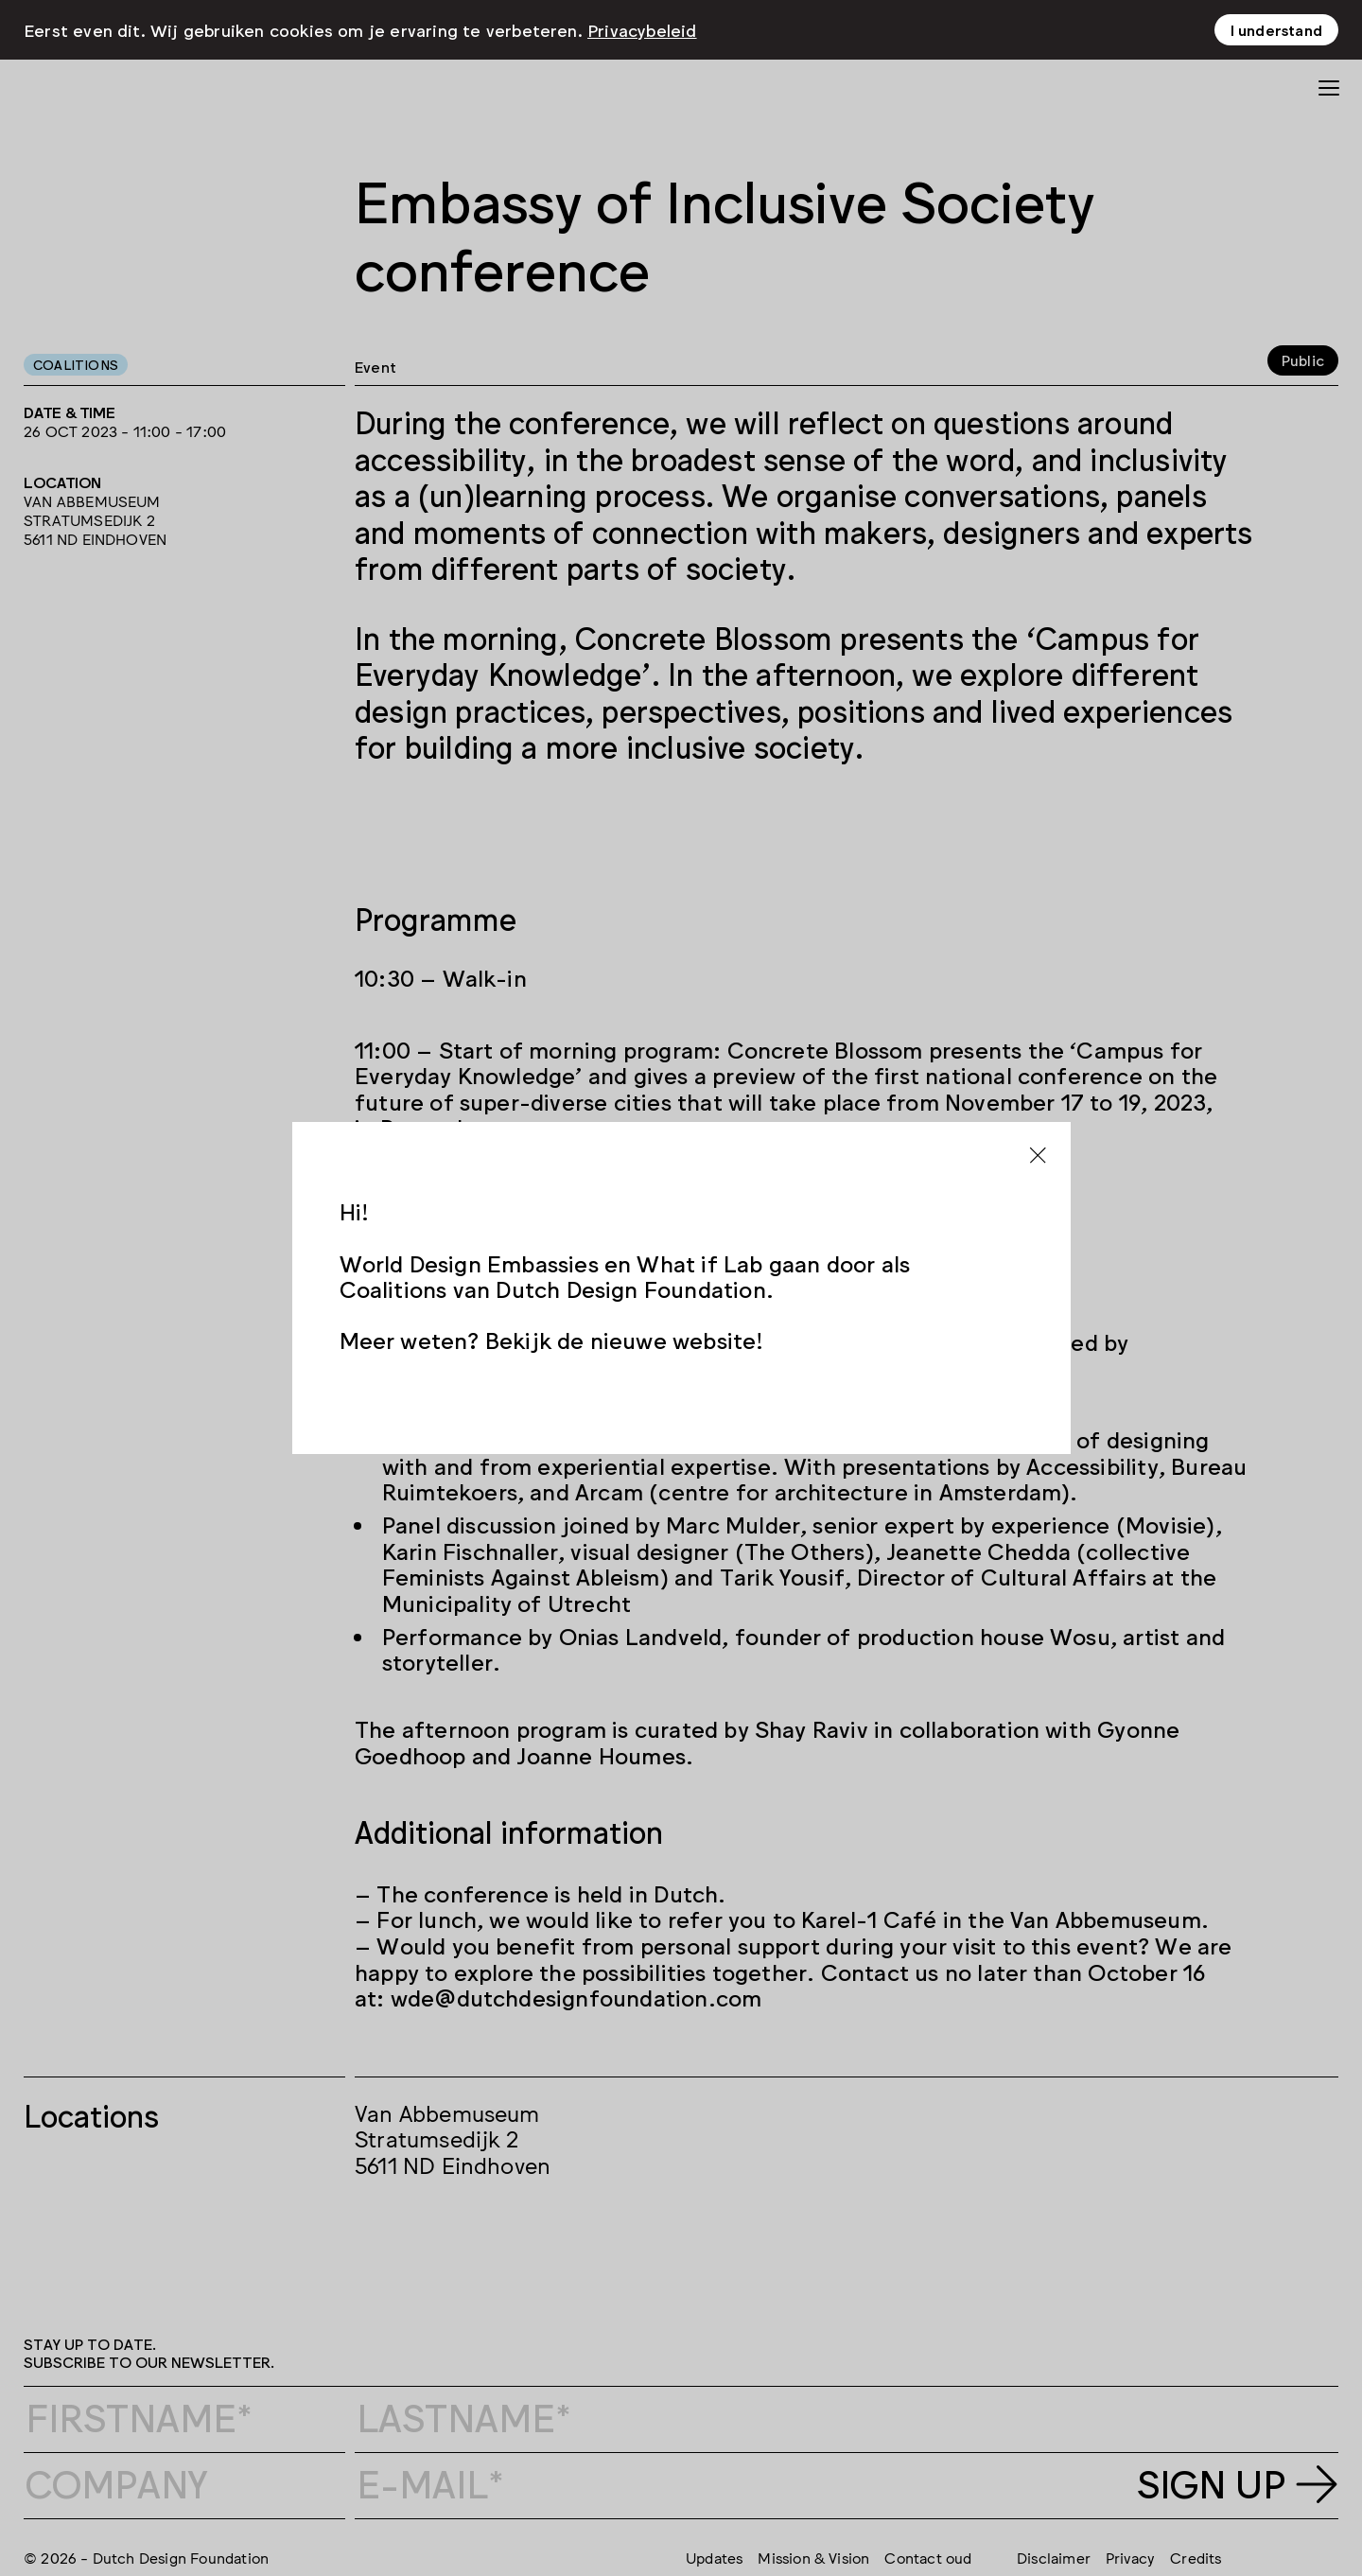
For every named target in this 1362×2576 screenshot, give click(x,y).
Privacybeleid (642, 29)
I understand (1276, 29)
